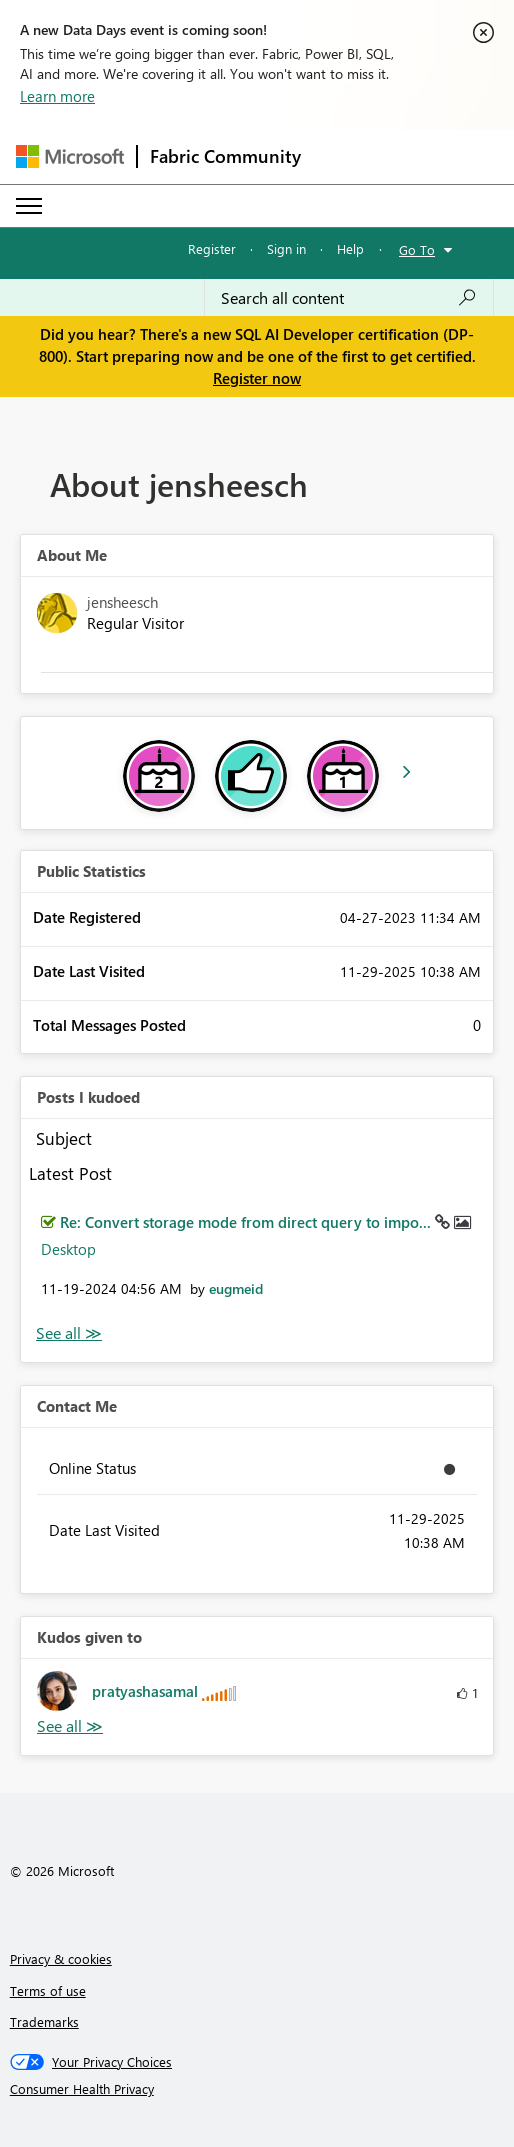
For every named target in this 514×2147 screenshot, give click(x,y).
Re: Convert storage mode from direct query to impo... (247, 1222)
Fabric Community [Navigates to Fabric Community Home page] (225, 156)
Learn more (57, 96)
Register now (257, 378)
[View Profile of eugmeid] (236, 1288)
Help (350, 248)
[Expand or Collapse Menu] (29, 206)
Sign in (286, 248)
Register (212, 248)
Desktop (68, 1249)
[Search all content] (349, 298)
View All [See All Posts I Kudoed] (69, 1333)
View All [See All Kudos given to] (70, 1726)
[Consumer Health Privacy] (257, 2089)
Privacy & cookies (61, 1958)
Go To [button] (417, 249)
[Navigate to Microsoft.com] (70, 156)
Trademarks (44, 2021)
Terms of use (48, 1990)
